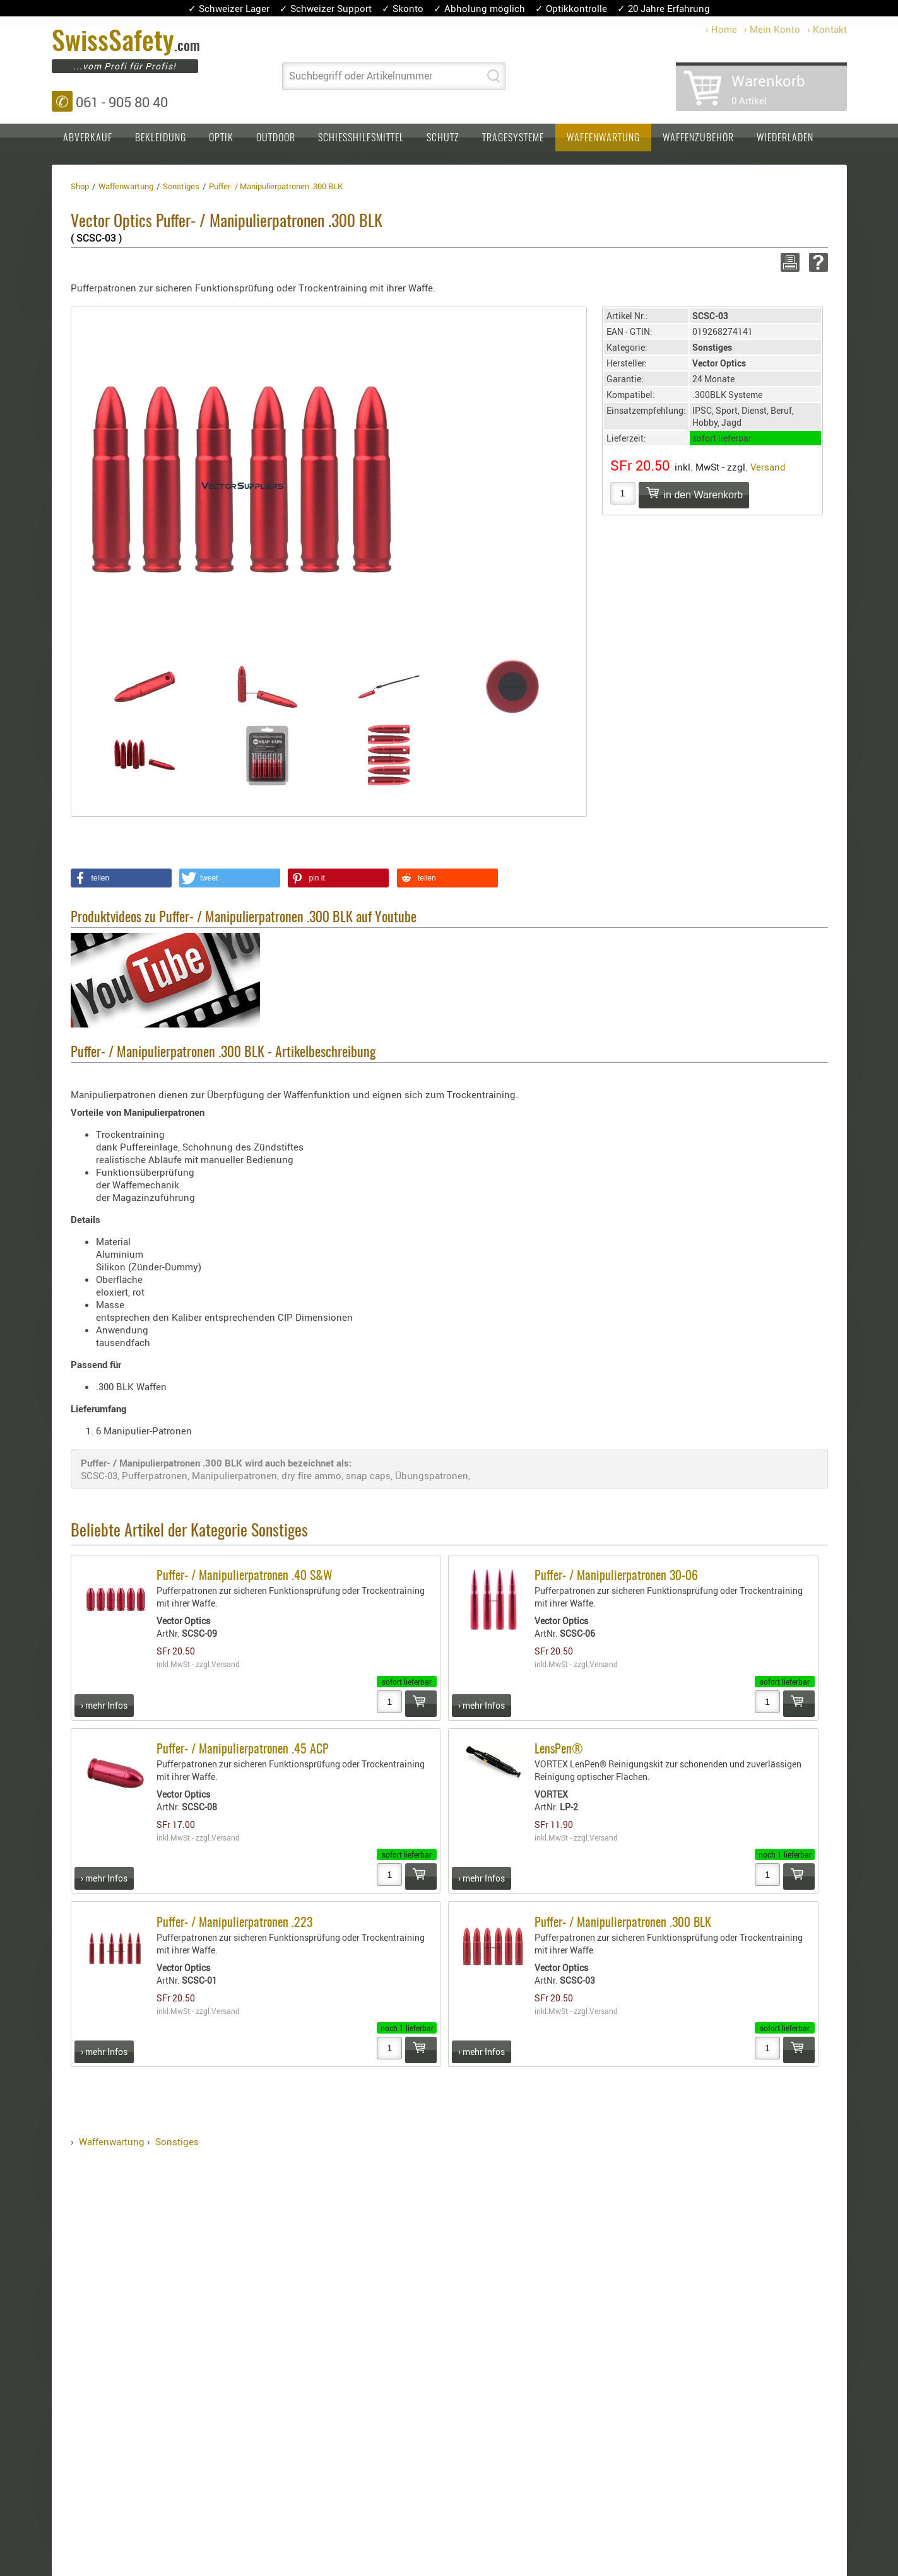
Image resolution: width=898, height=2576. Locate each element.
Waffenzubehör (698, 138)
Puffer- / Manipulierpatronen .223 (234, 1923)
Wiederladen (785, 138)
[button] (121, 878)
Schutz (443, 138)
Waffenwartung (603, 138)
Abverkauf (87, 138)
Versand (768, 466)
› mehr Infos (104, 1705)
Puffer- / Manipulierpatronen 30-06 (616, 1576)
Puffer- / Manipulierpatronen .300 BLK (623, 1923)
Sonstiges (177, 2141)
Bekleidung (160, 138)
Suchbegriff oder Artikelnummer (360, 76)
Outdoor (275, 138)
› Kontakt (827, 29)
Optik (221, 138)
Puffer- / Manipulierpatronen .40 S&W (245, 1576)
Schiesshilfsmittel (361, 138)
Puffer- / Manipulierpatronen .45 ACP (243, 1749)
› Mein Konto (772, 29)
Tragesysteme (513, 138)
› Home (721, 29)
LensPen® (559, 1749)
